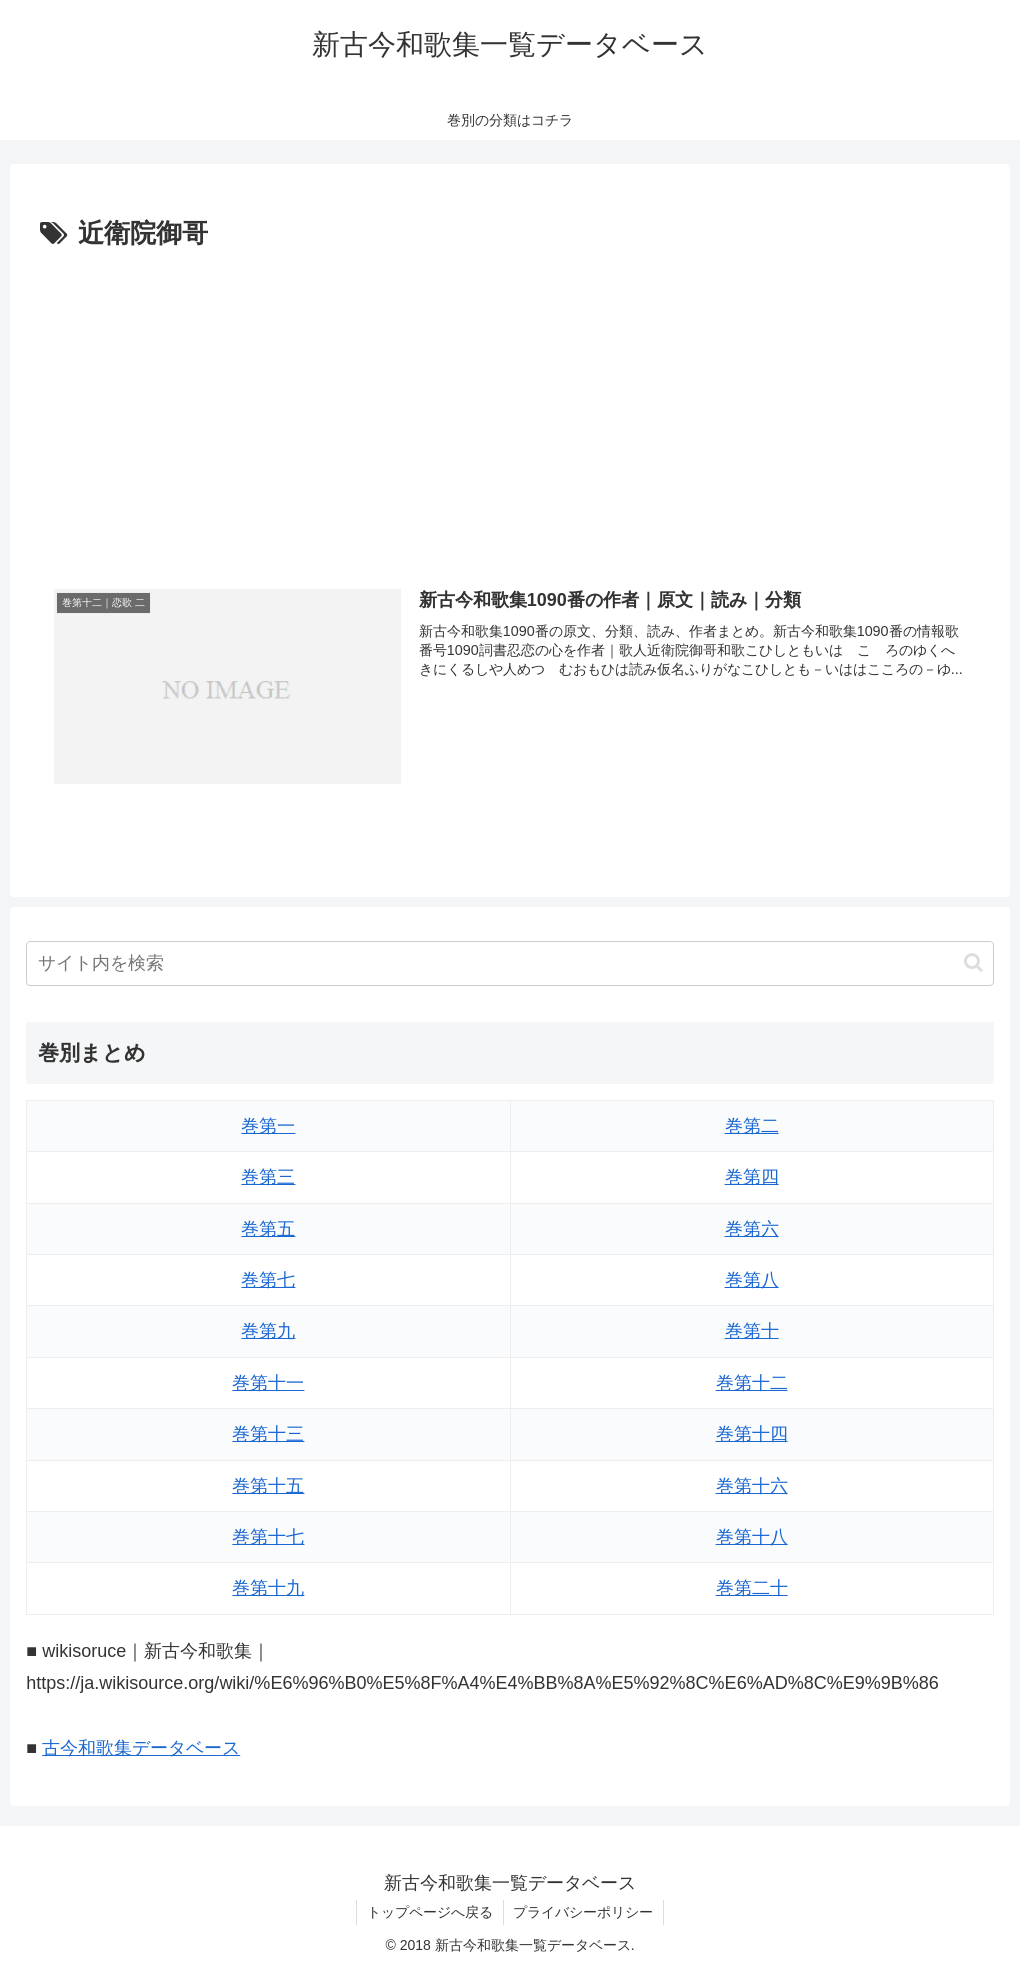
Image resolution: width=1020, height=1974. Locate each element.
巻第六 (752, 1229)
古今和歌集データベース (141, 1748)
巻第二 (752, 1126)
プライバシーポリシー (584, 1912)
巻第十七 (268, 1537)
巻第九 (268, 1331)
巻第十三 (268, 1434)
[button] (973, 962)
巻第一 (268, 1126)
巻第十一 (268, 1383)
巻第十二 (752, 1383)
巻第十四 (752, 1434)
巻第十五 (268, 1486)
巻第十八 (752, 1537)
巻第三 (268, 1177)
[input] (509, 963)
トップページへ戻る (430, 1912)
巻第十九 (268, 1588)
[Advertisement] (510, 407)
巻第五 (268, 1229)
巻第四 (752, 1177)
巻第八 (752, 1280)
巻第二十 (752, 1588)
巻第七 (268, 1280)
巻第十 (752, 1331)
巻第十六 (752, 1486)
